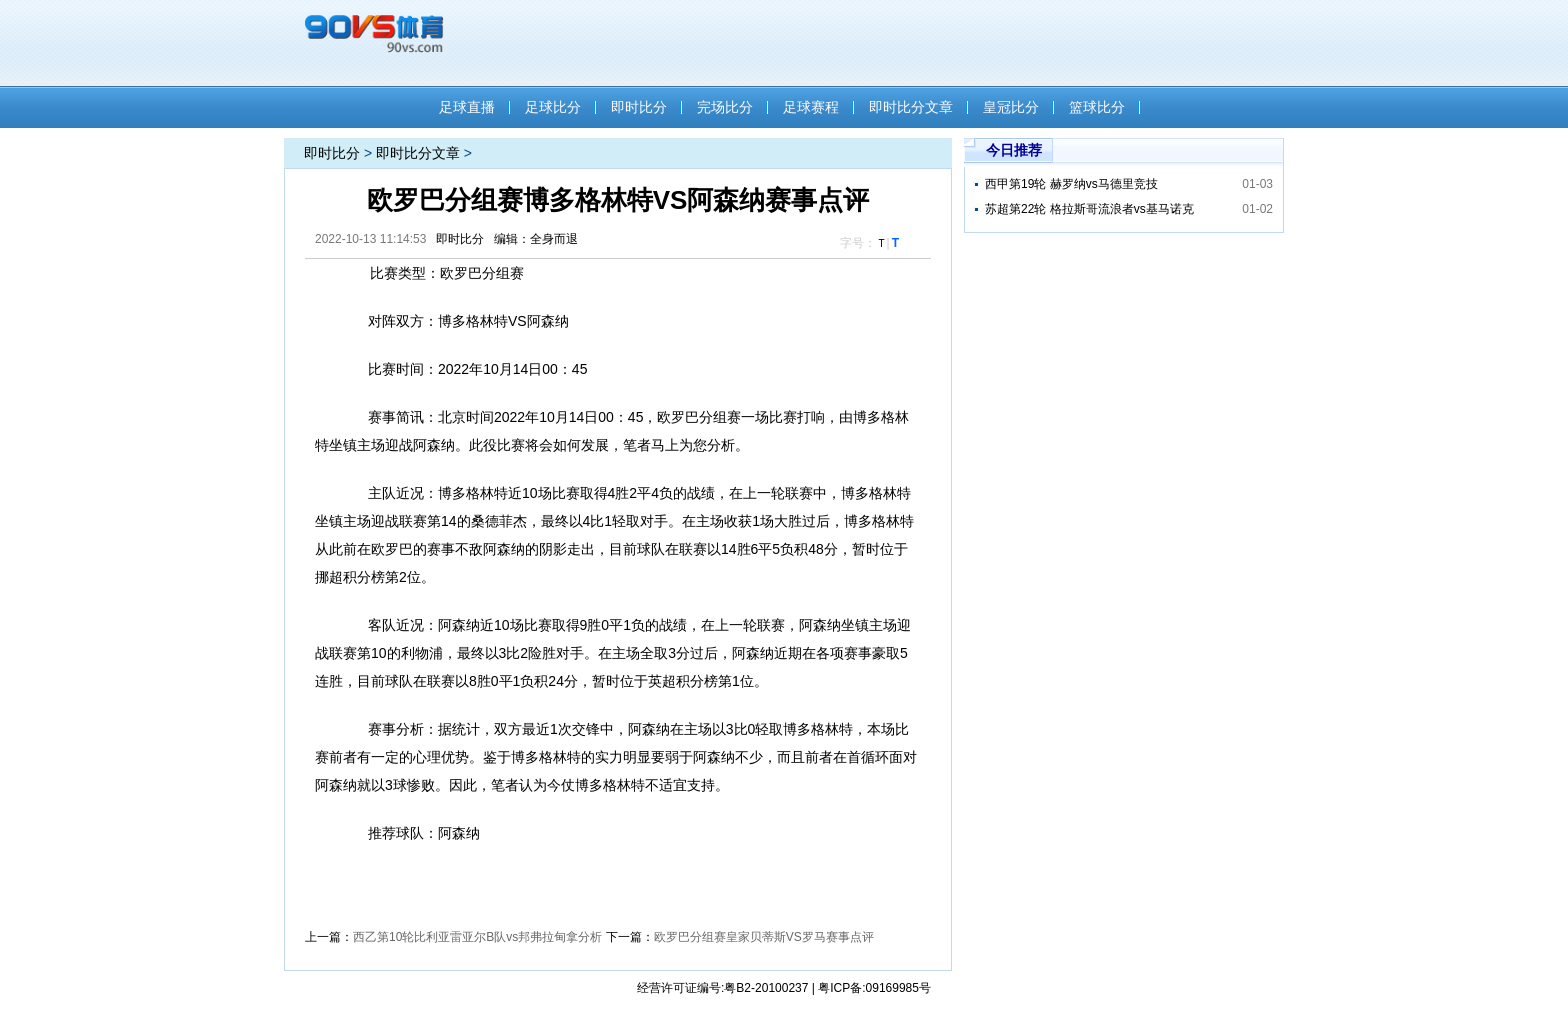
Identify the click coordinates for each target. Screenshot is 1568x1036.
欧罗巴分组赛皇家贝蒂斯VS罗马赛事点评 (764, 937)
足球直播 (467, 107)
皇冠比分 (1011, 107)
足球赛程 (811, 107)
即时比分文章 (911, 107)
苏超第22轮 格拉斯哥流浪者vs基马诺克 (1089, 209)
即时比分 (639, 107)
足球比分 (553, 107)
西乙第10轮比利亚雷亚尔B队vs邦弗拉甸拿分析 (477, 937)
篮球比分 (1097, 107)
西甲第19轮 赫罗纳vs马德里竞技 (1071, 184)
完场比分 (725, 107)
